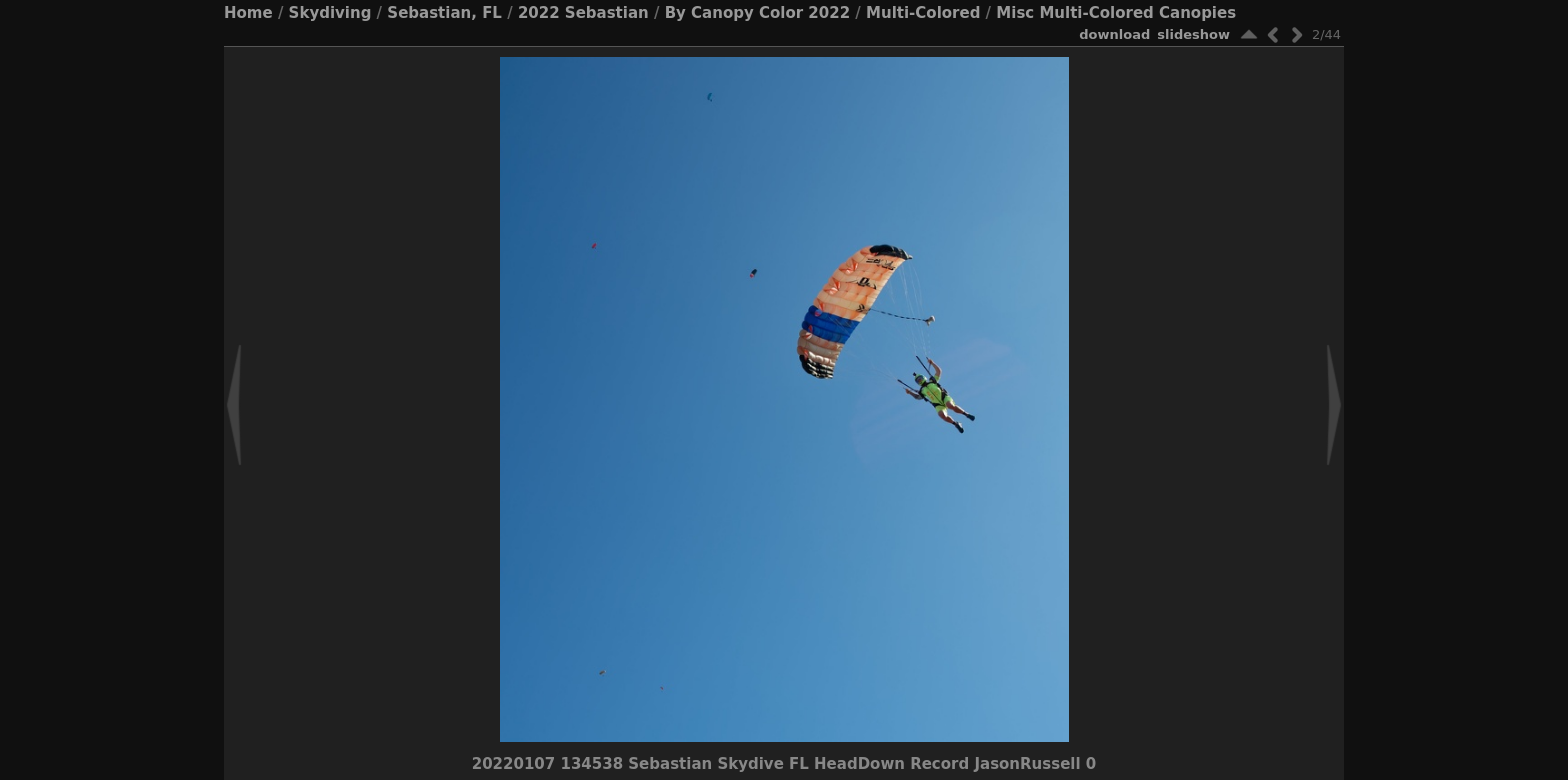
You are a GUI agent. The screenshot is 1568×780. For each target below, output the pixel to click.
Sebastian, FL (444, 13)
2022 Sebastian (583, 13)
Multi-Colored (923, 13)
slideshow (1193, 34)
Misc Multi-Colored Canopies (1116, 13)
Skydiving (330, 13)
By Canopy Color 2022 (757, 13)
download (1114, 34)
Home (248, 13)
